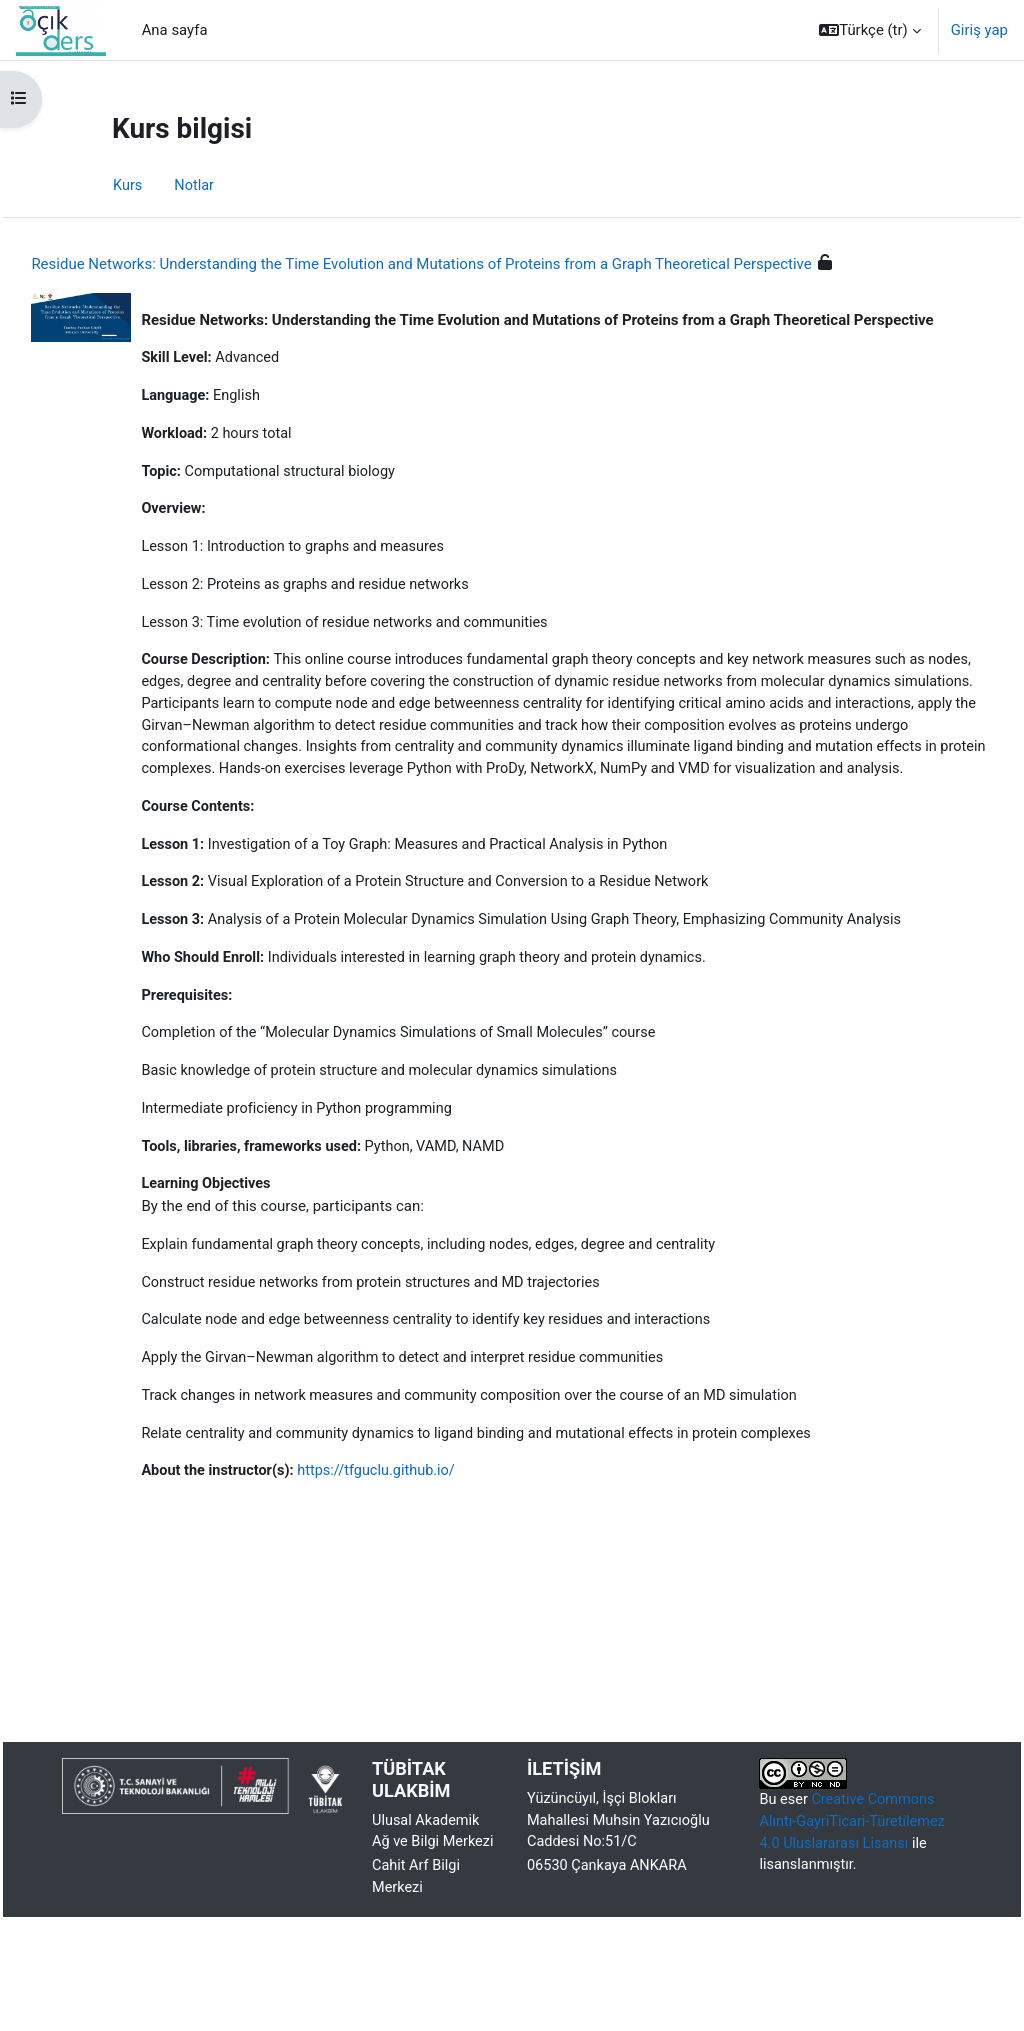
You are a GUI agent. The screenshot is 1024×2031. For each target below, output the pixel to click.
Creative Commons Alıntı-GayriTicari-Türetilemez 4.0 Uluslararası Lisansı (846, 1911)
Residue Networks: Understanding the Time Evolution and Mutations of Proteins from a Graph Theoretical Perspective (466, 264)
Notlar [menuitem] (195, 186)
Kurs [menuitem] (128, 186)
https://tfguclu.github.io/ (427, 1557)
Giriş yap (979, 30)
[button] (870, 30)
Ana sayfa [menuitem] (175, 30)
